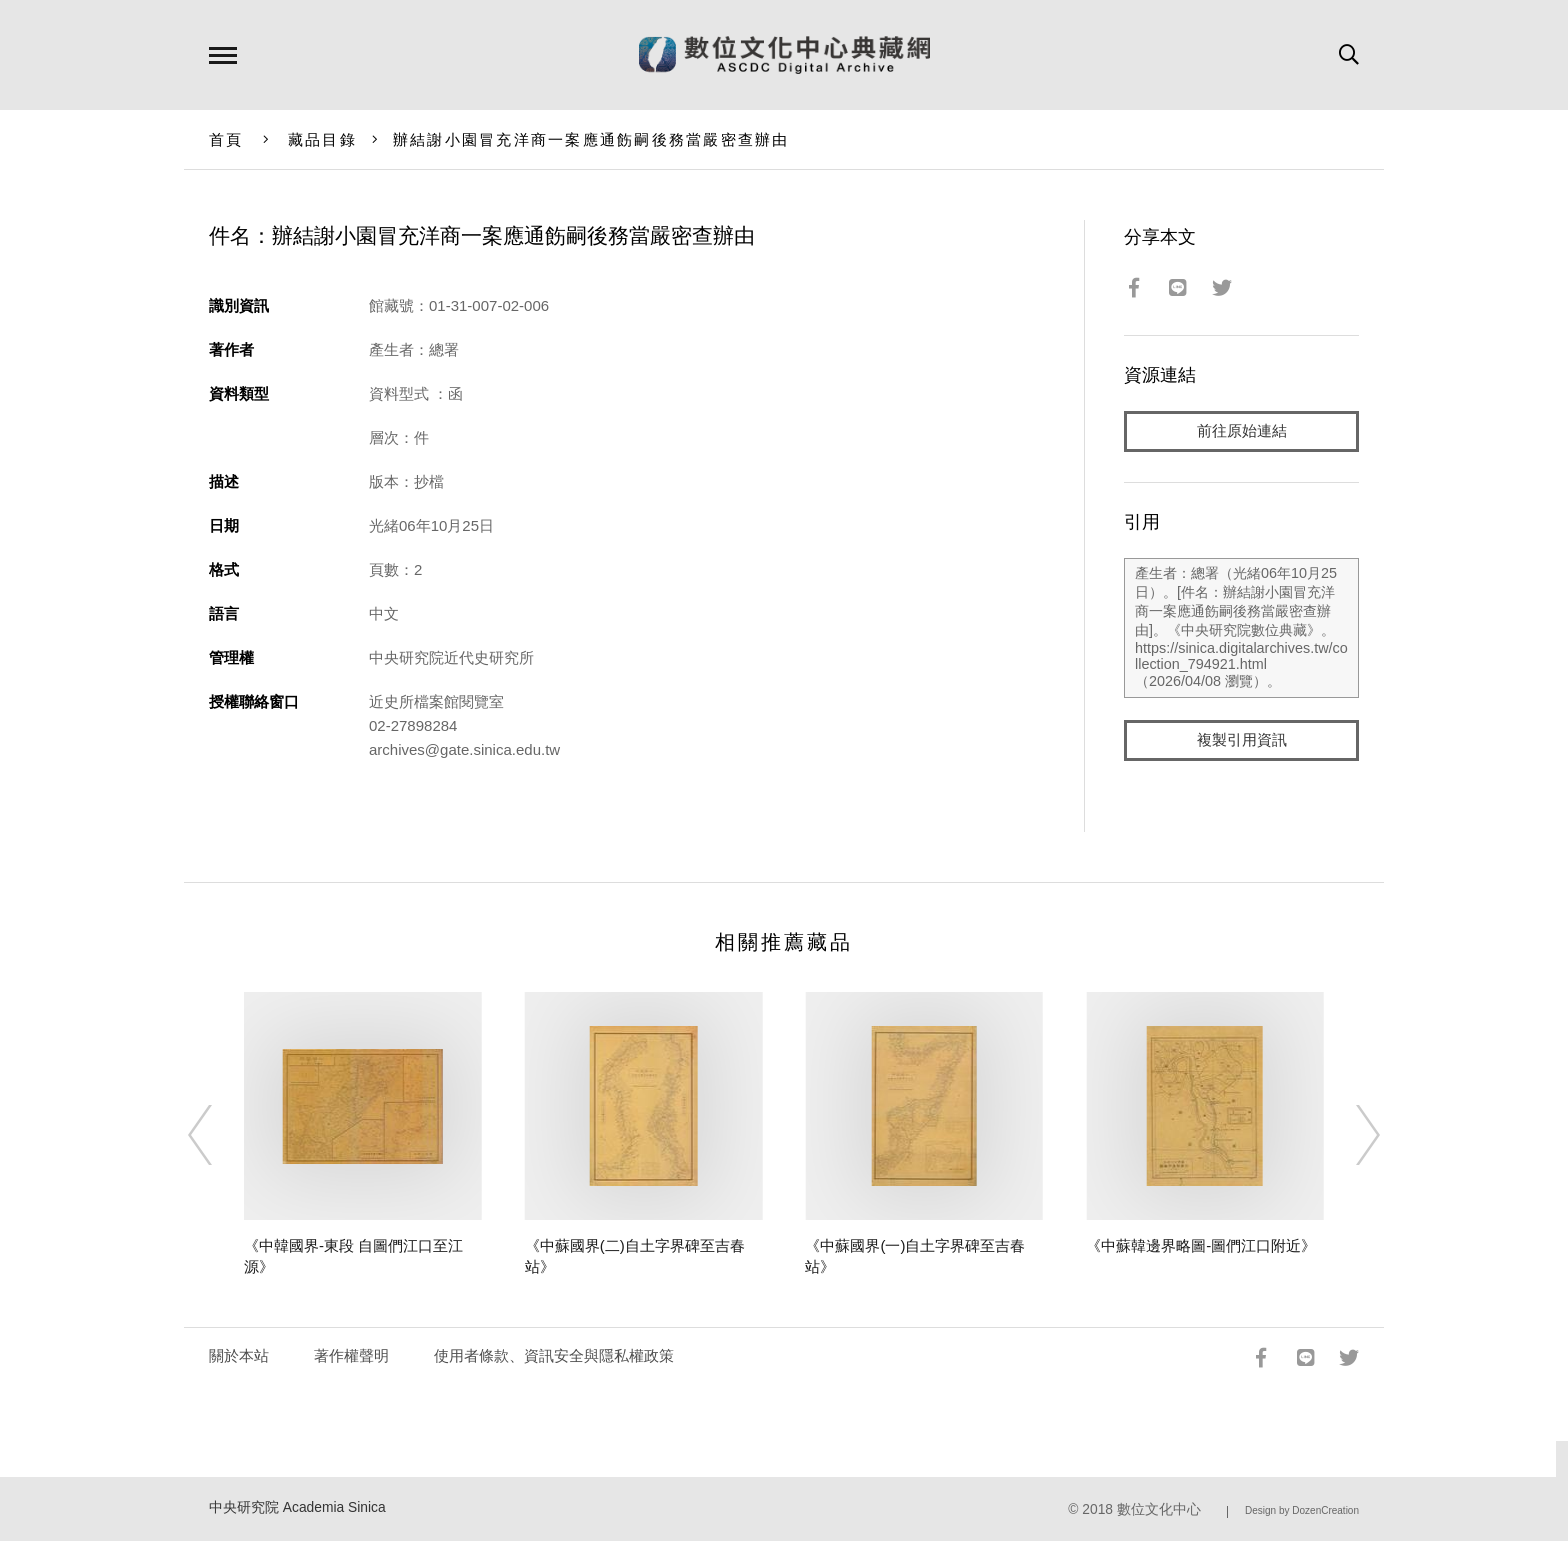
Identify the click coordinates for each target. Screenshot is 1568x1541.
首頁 (226, 139)
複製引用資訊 (1242, 741)
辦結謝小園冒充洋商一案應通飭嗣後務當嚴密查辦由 (591, 139)
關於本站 (239, 1355)
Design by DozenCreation (1302, 1510)
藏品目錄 (322, 139)
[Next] (1350, 1135)
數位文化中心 (1159, 1509)
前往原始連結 (1242, 431)
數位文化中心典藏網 (784, 55)
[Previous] (218, 1135)
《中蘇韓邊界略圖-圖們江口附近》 (1201, 1245)
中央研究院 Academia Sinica (297, 1507)
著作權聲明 (351, 1355)
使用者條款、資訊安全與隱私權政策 (554, 1355)
